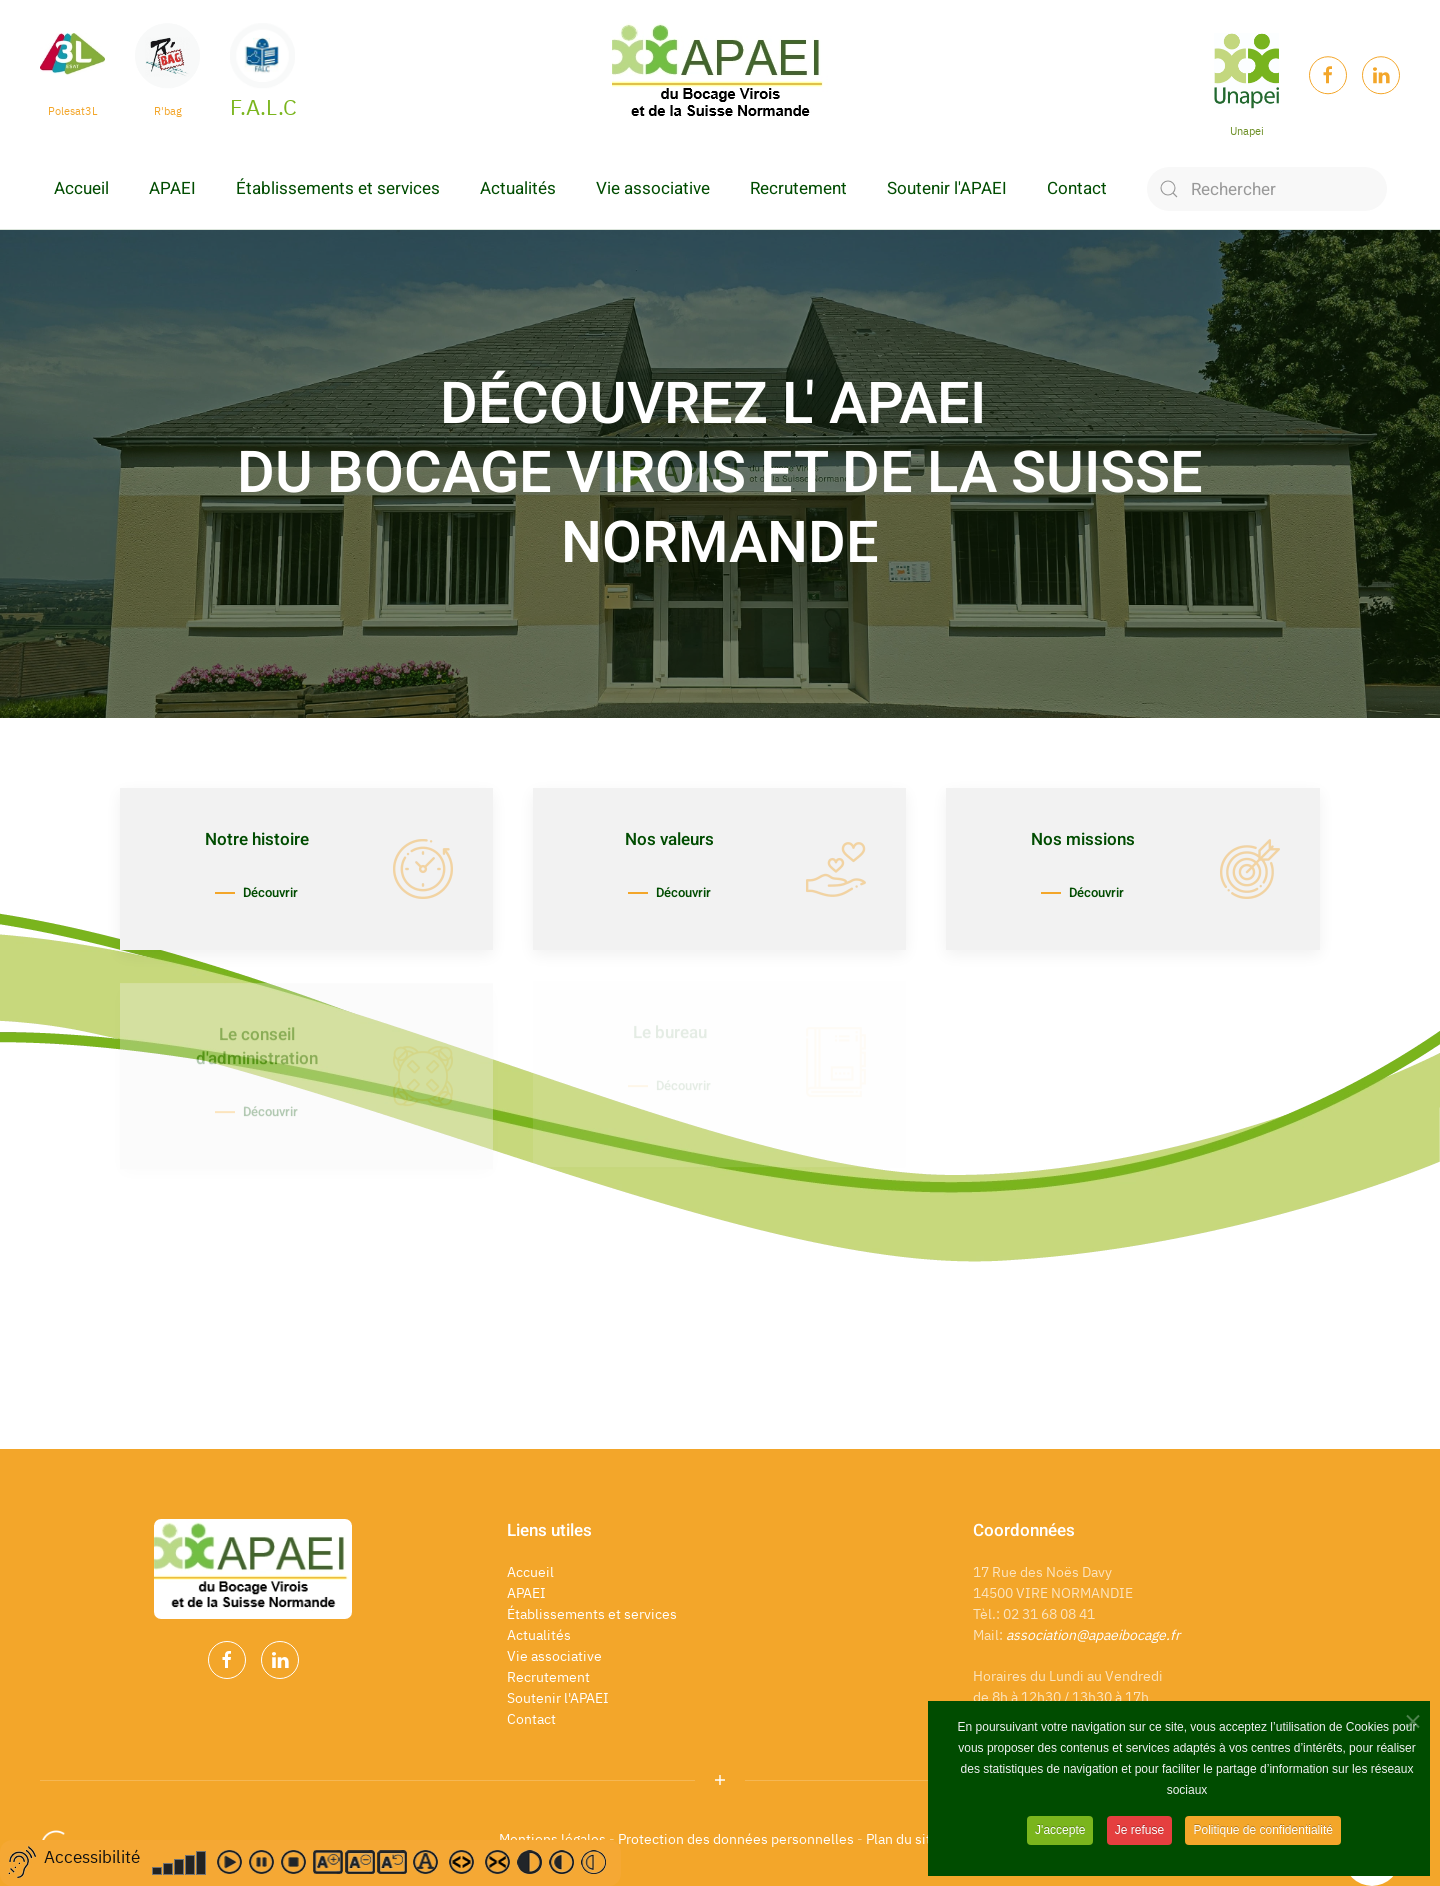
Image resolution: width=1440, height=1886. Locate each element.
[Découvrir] (306, 869)
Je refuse (1139, 1834)
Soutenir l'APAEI (947, 188)
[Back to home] (720, 74)
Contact (1077, 188)
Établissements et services (338, 188)
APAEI (172, 188)
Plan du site (904, 1839)
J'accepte (1060, 1834)
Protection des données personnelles (736, 1839)
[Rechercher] (1267, 189)
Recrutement (798, 188)
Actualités (518, 188)
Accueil (81, 188)
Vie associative (653, 188)
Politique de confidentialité (1262, 1834)
